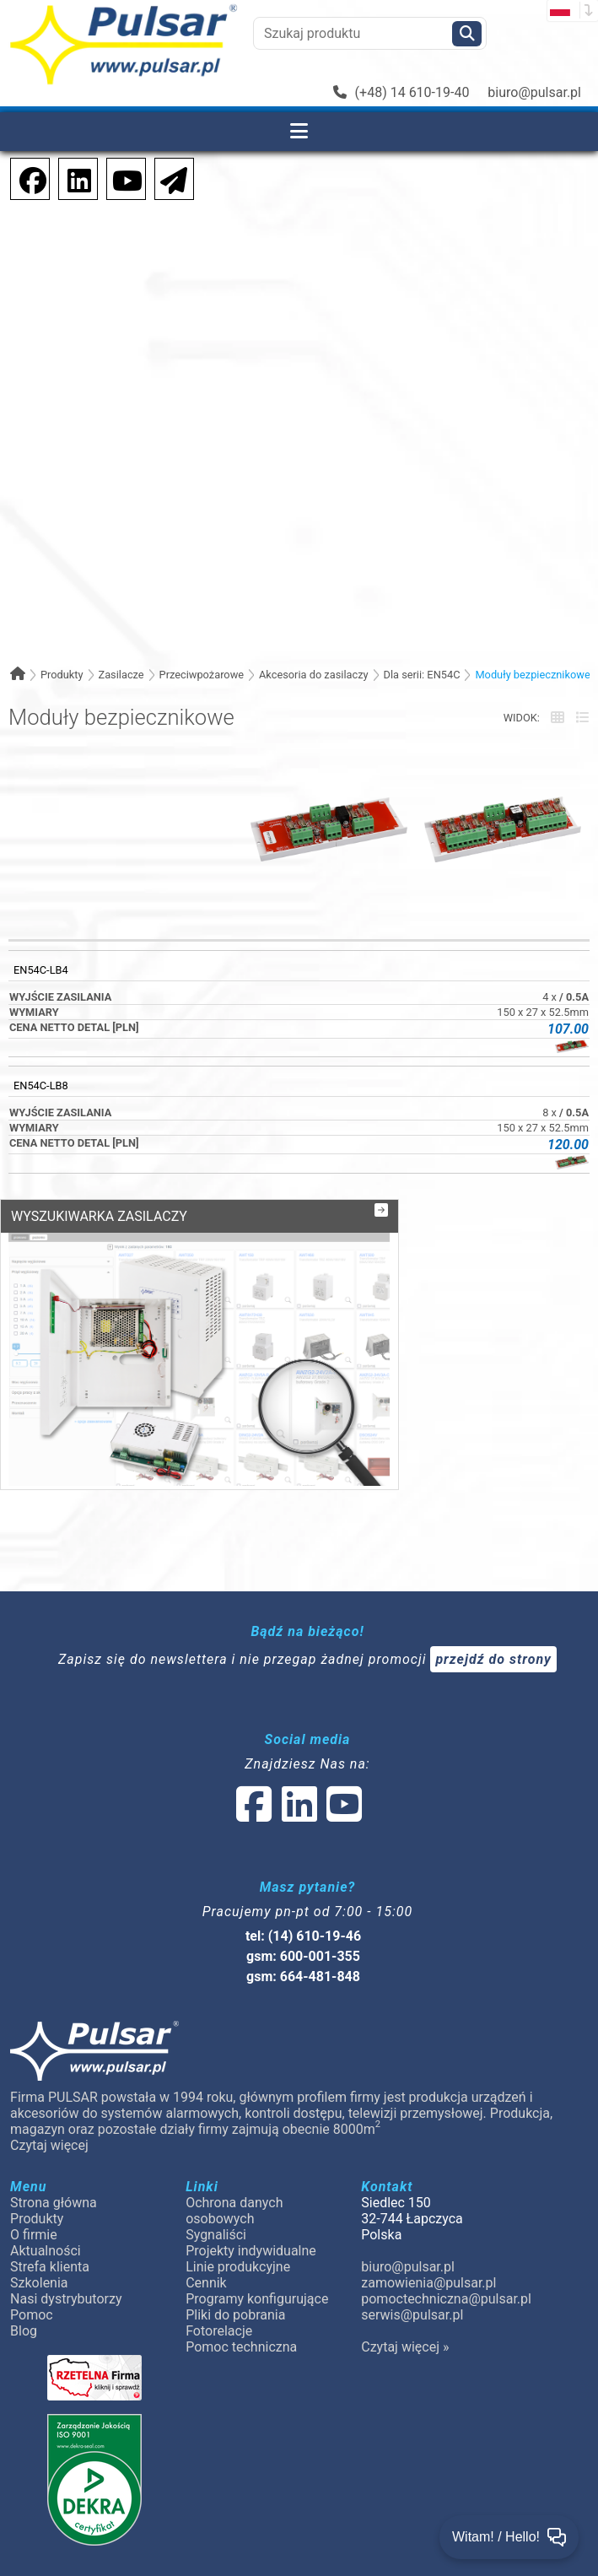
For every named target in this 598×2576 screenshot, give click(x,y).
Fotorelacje (219, 2268)
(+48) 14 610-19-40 (401, 92)
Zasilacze (120, 674)
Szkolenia (38, 2219)
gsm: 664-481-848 (303, 1913)
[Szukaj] (467, 33)
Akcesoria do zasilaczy (314, 674)
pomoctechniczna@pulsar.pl (445, 2236)
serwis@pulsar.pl (412, 2252)
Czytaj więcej (49, 2082)
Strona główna (53, 2139)
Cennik (206, 2219)
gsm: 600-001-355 (303, 1893)
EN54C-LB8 (40, 1085)
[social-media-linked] (298, 1751)
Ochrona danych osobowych (234, 2147)
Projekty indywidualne (251, 2187)
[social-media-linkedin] (71, 178)
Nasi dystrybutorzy (65, 2236)
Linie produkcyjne (238, 2203)
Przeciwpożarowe (201, 674)
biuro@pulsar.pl (534, 92)
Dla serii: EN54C (422, 674)
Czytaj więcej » (405, 2284)
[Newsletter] (168, 178)
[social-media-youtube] (122, 178)
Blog (23, 2268)
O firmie (33, 2171)
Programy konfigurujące (257, 2236)
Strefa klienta (49, 2203)
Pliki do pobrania (235, 2252)
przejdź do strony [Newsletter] (493, 1596)
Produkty (62, 674)
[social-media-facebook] (24, 178)
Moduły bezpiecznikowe (532, 674)
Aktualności (45, 2187)
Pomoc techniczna (241, 2284)
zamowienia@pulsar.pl (428, 2219)
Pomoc (31, 2252)
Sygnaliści (216, 2171)
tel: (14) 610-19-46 (303, 1873)
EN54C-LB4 (40, 970)
